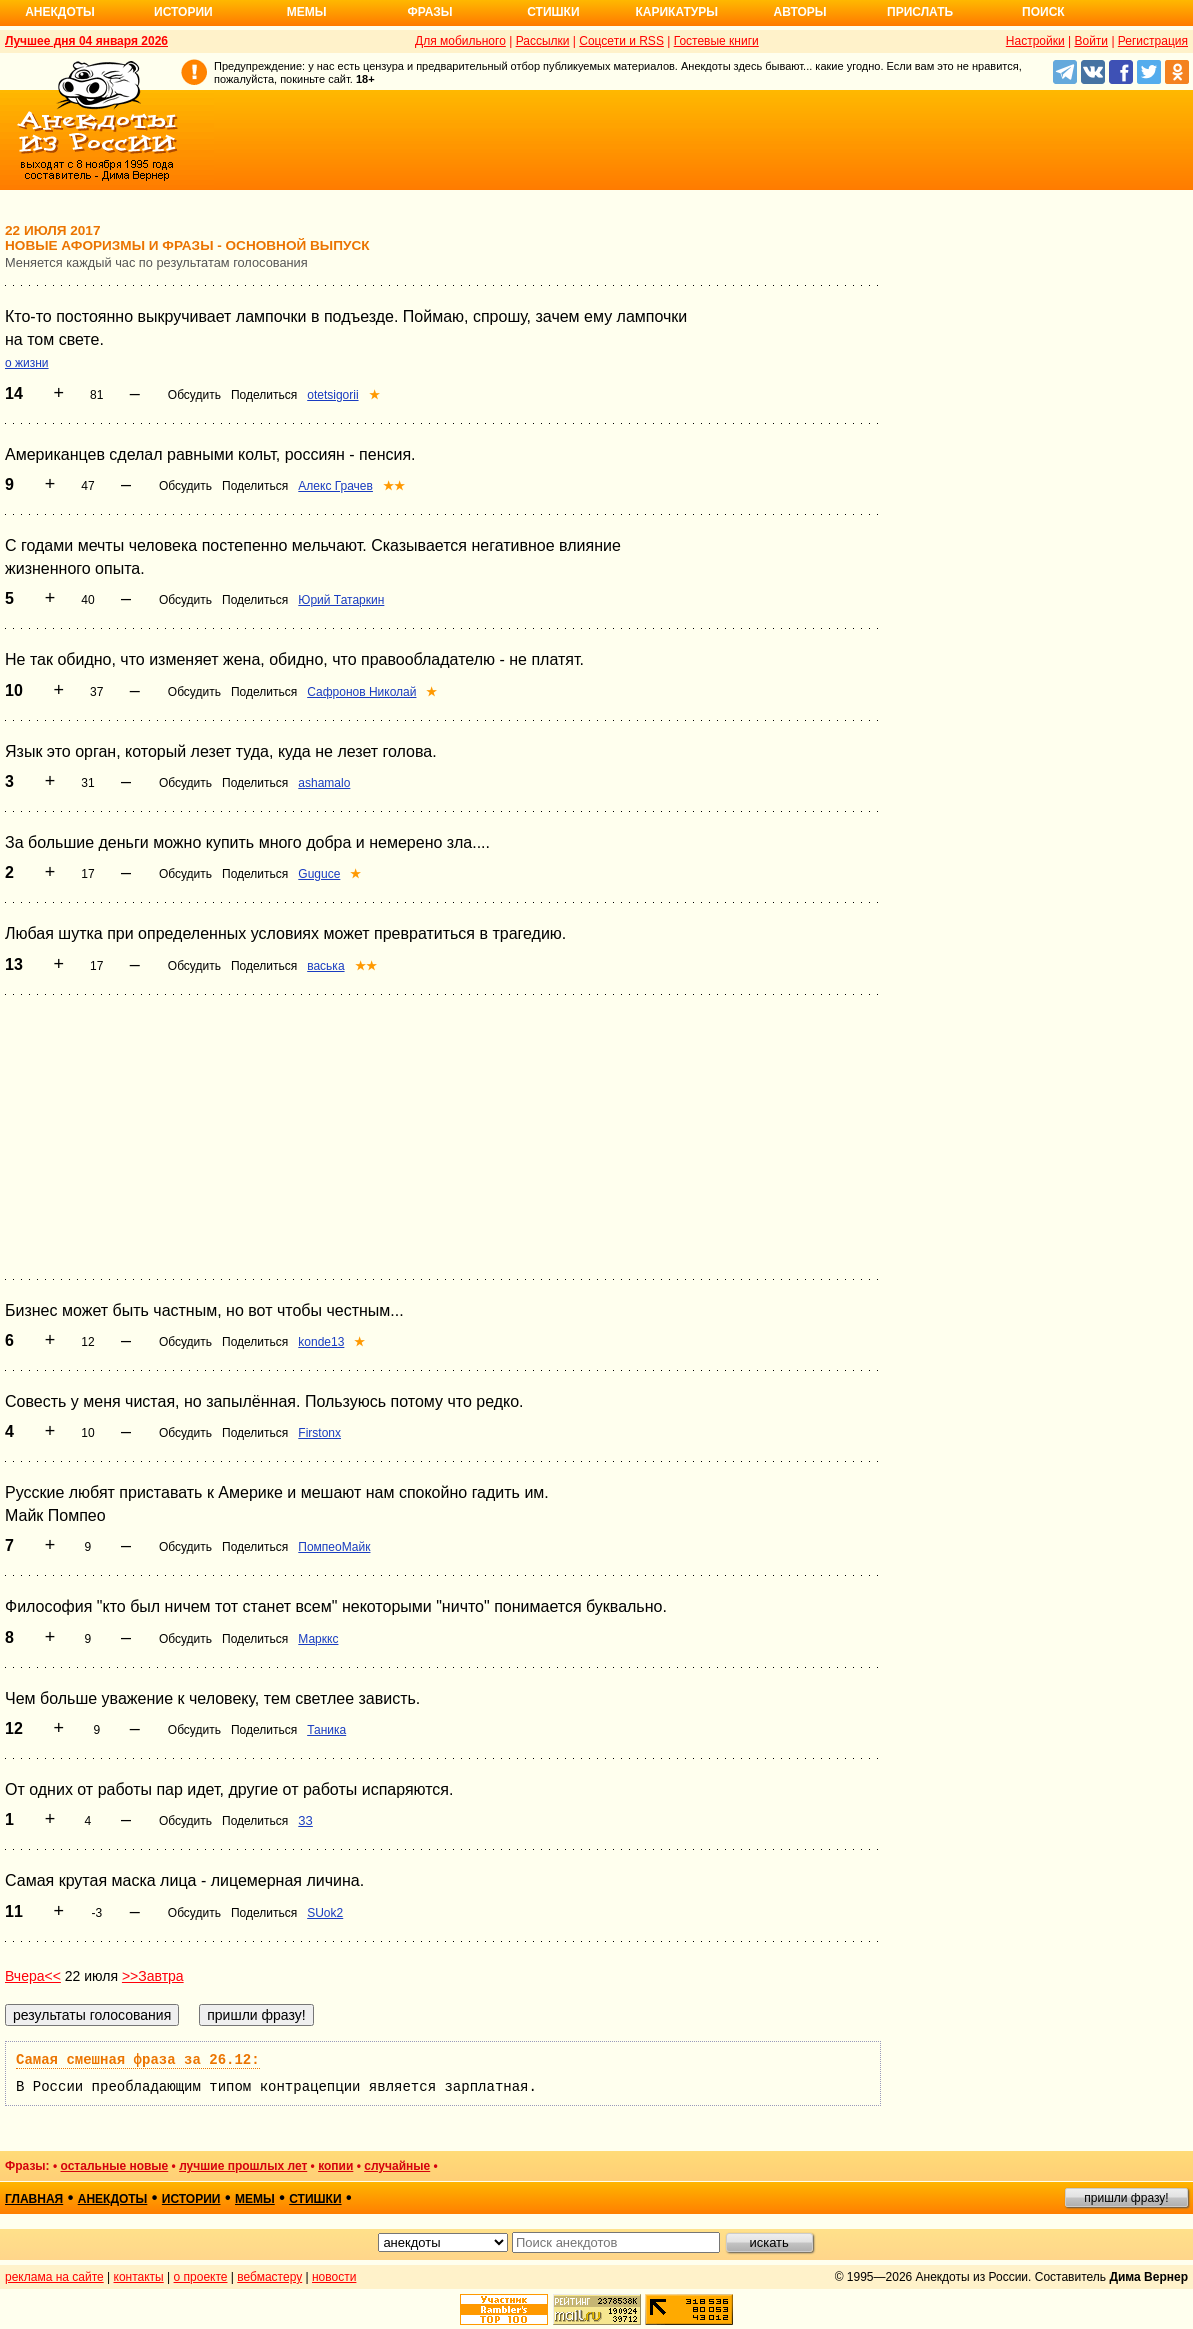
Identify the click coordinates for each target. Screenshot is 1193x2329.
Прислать (920, 12)
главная (34, 2199)
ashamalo (324, 783)
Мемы (307, 12)
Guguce (319, 874)
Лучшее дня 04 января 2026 (86, 41)
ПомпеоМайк (334, 1547)
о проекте (201, 2277)
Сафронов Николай (361, 692)
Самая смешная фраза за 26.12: (138, 2060)
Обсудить (194, 395)
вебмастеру (269, 2277)
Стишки (553, 12)
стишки (315, 2199)
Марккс (318, 1639)
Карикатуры (676, 12)
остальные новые (114, 2166)
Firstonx (319, 1433)
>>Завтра (153, 1976)
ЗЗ (305, 1821)
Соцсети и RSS (621, 41)
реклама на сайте (54, 2277)
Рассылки (543, 41)
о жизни (27, 363)
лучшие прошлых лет (243, 2166)
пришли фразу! (1126, 2198)
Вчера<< (33, 1976)
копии (335, 2166)
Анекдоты (60, 12)
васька (325, 966)
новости (334, 2277)
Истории (183, 12)
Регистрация (1153, 41)
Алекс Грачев (335, 486)
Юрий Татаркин (341, 600)
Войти (1091, 41)
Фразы (429, 12)
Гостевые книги (716, 41)
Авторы (800, 12)
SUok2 (325, 1913)
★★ (394, 486)
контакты (139, 2277)
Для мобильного (460, 41)
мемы (255, 2199)
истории (191, 2199)
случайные (397, 2166)
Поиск (1043, 12)
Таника (326, 1730)
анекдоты (113, 2199)
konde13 (321, 1342)
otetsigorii (332, 395)
